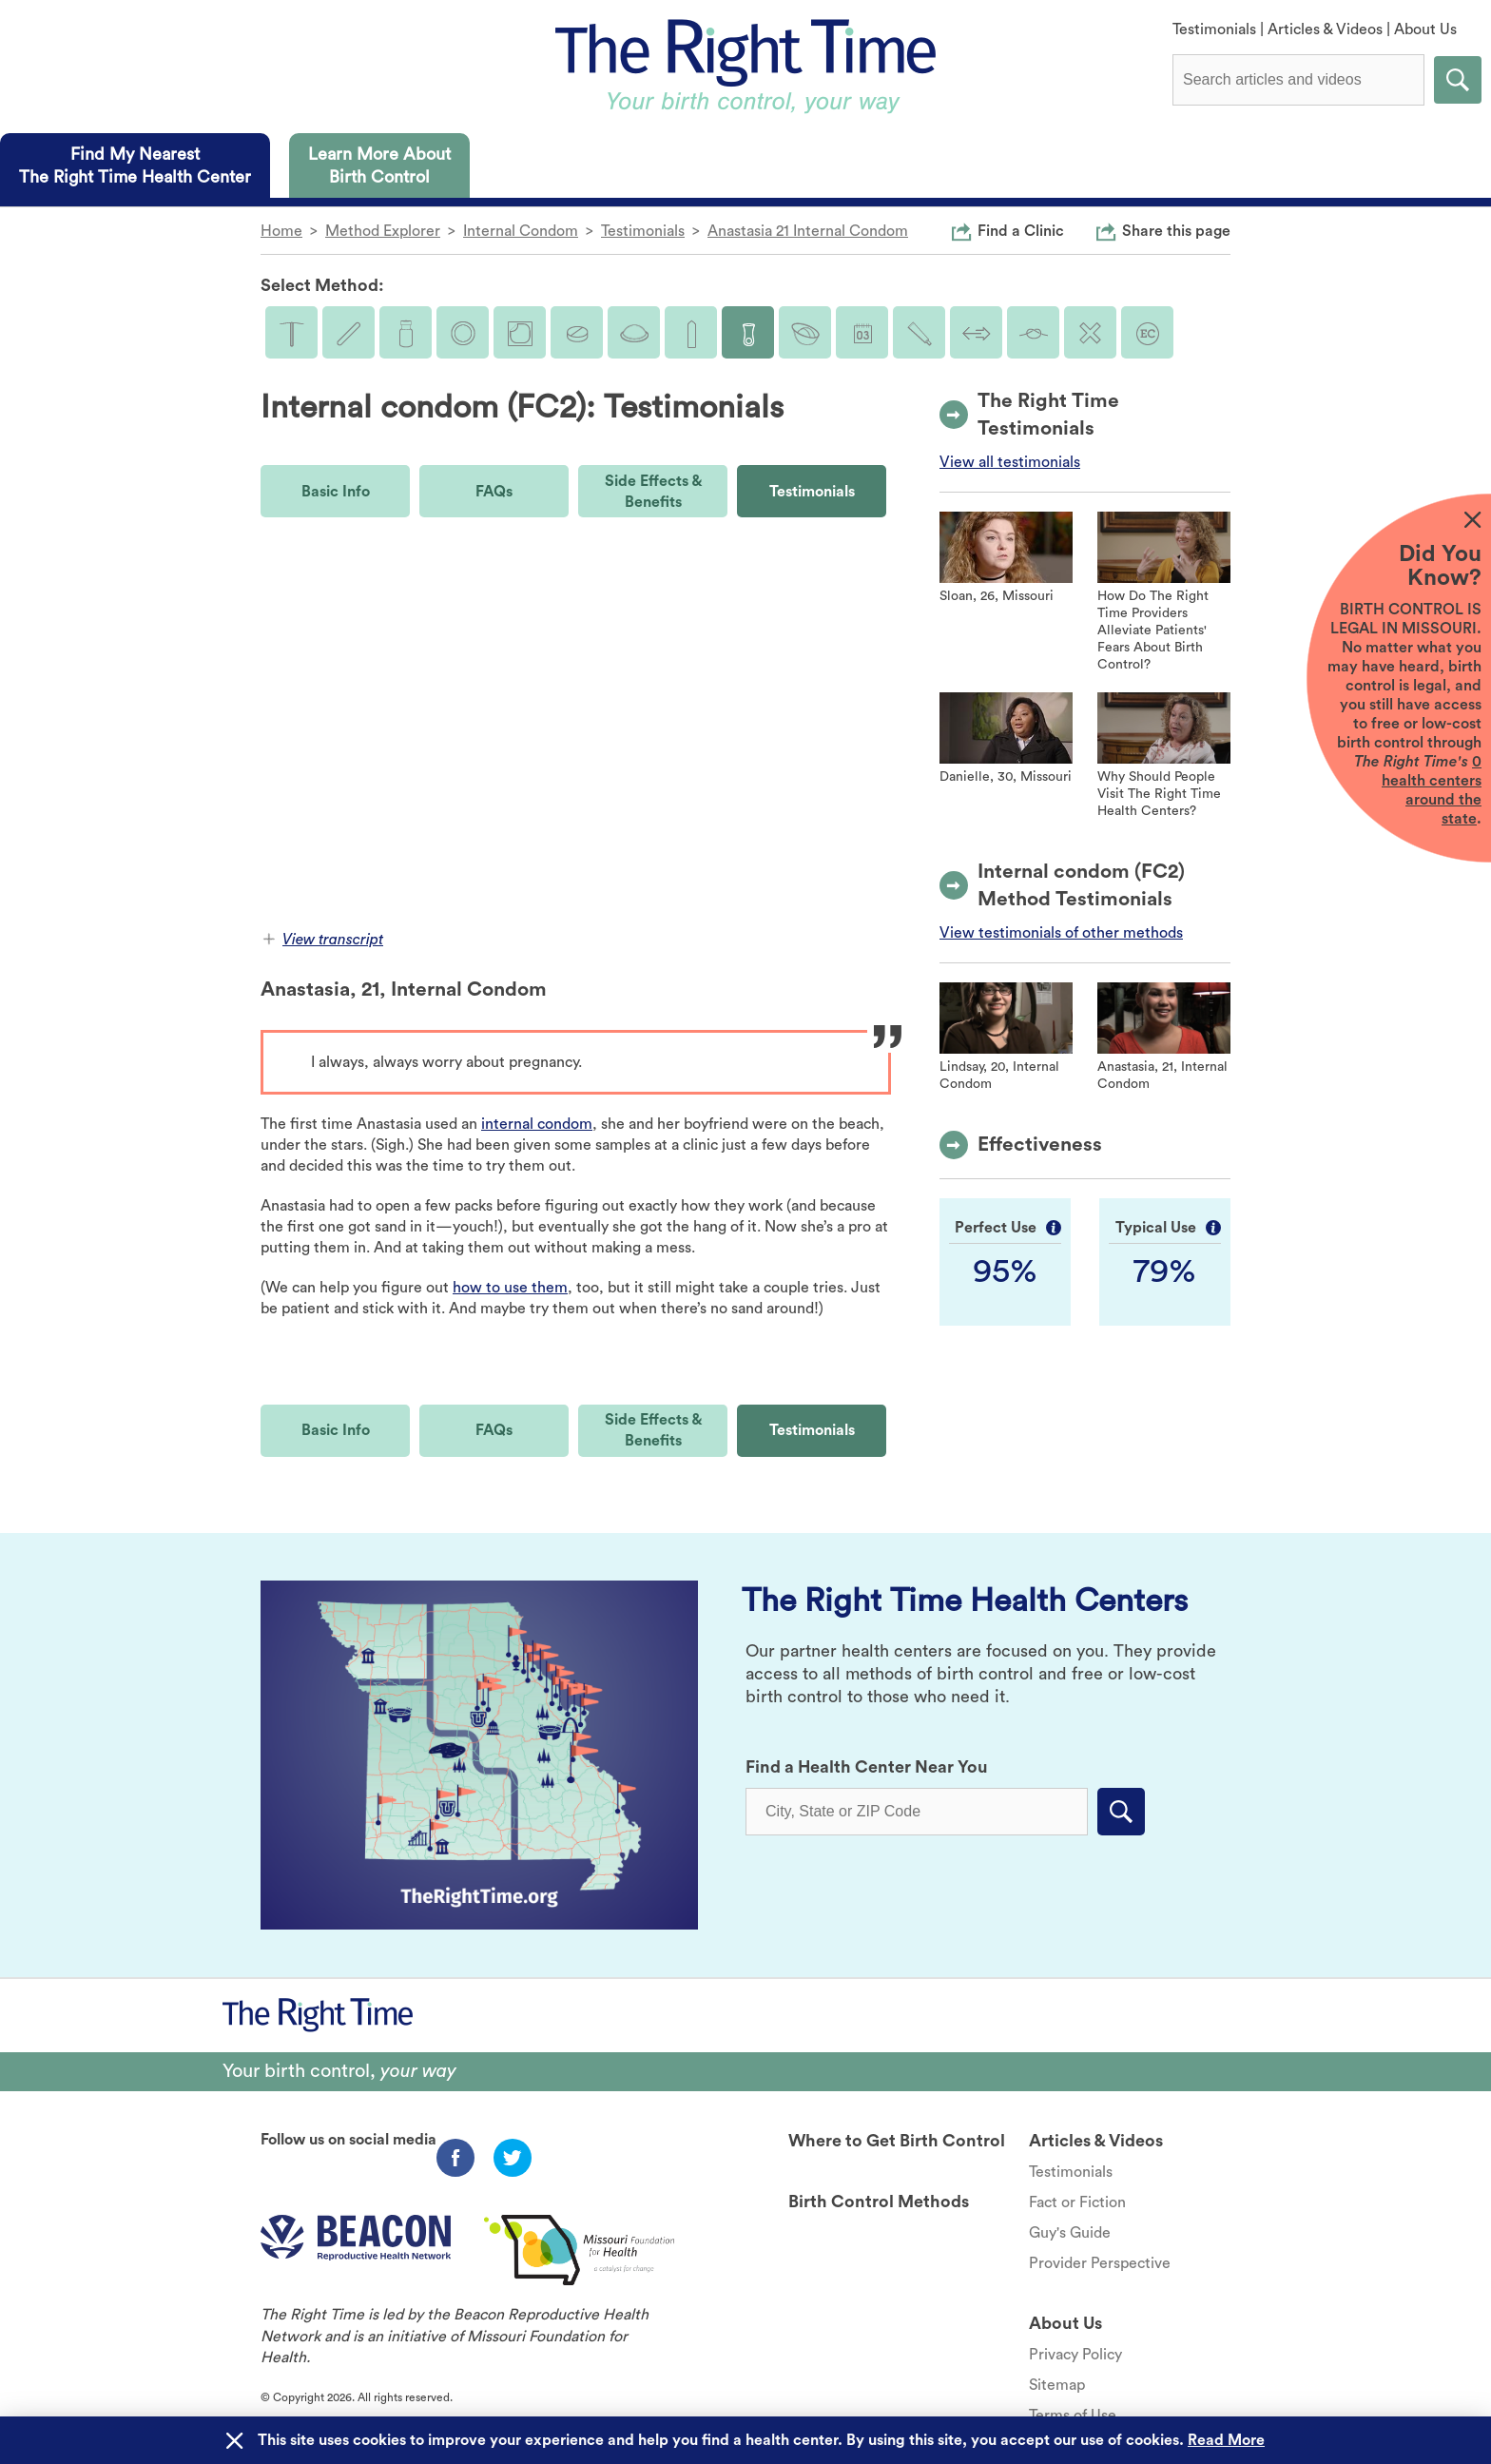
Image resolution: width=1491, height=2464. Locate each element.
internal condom (536, 1124)
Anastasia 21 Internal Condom (807, 231)
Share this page (1176, 230)
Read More (1226, 2440)
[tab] (135, 165)
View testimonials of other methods (1061, 933)
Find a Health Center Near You (867, 1766)
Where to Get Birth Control (896, 2140)
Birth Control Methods (878, 2201)
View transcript (323, 939)
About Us (1425, 29)
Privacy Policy (1075, 2354)
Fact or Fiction (1077, 2202)
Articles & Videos (1325, 29)
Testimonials (1214, 29)
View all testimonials (1009, 462)
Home (281, 231)
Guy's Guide (1070, 2233)
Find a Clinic (1021, 230)
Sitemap (1057, 2385)
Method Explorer (382, 231)
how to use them (510, 1287)
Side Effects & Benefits (653, 492)
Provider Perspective (1100, 2263)
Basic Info (335, 491)
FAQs (494, 491)
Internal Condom (520, 231)
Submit (1457, 80)
